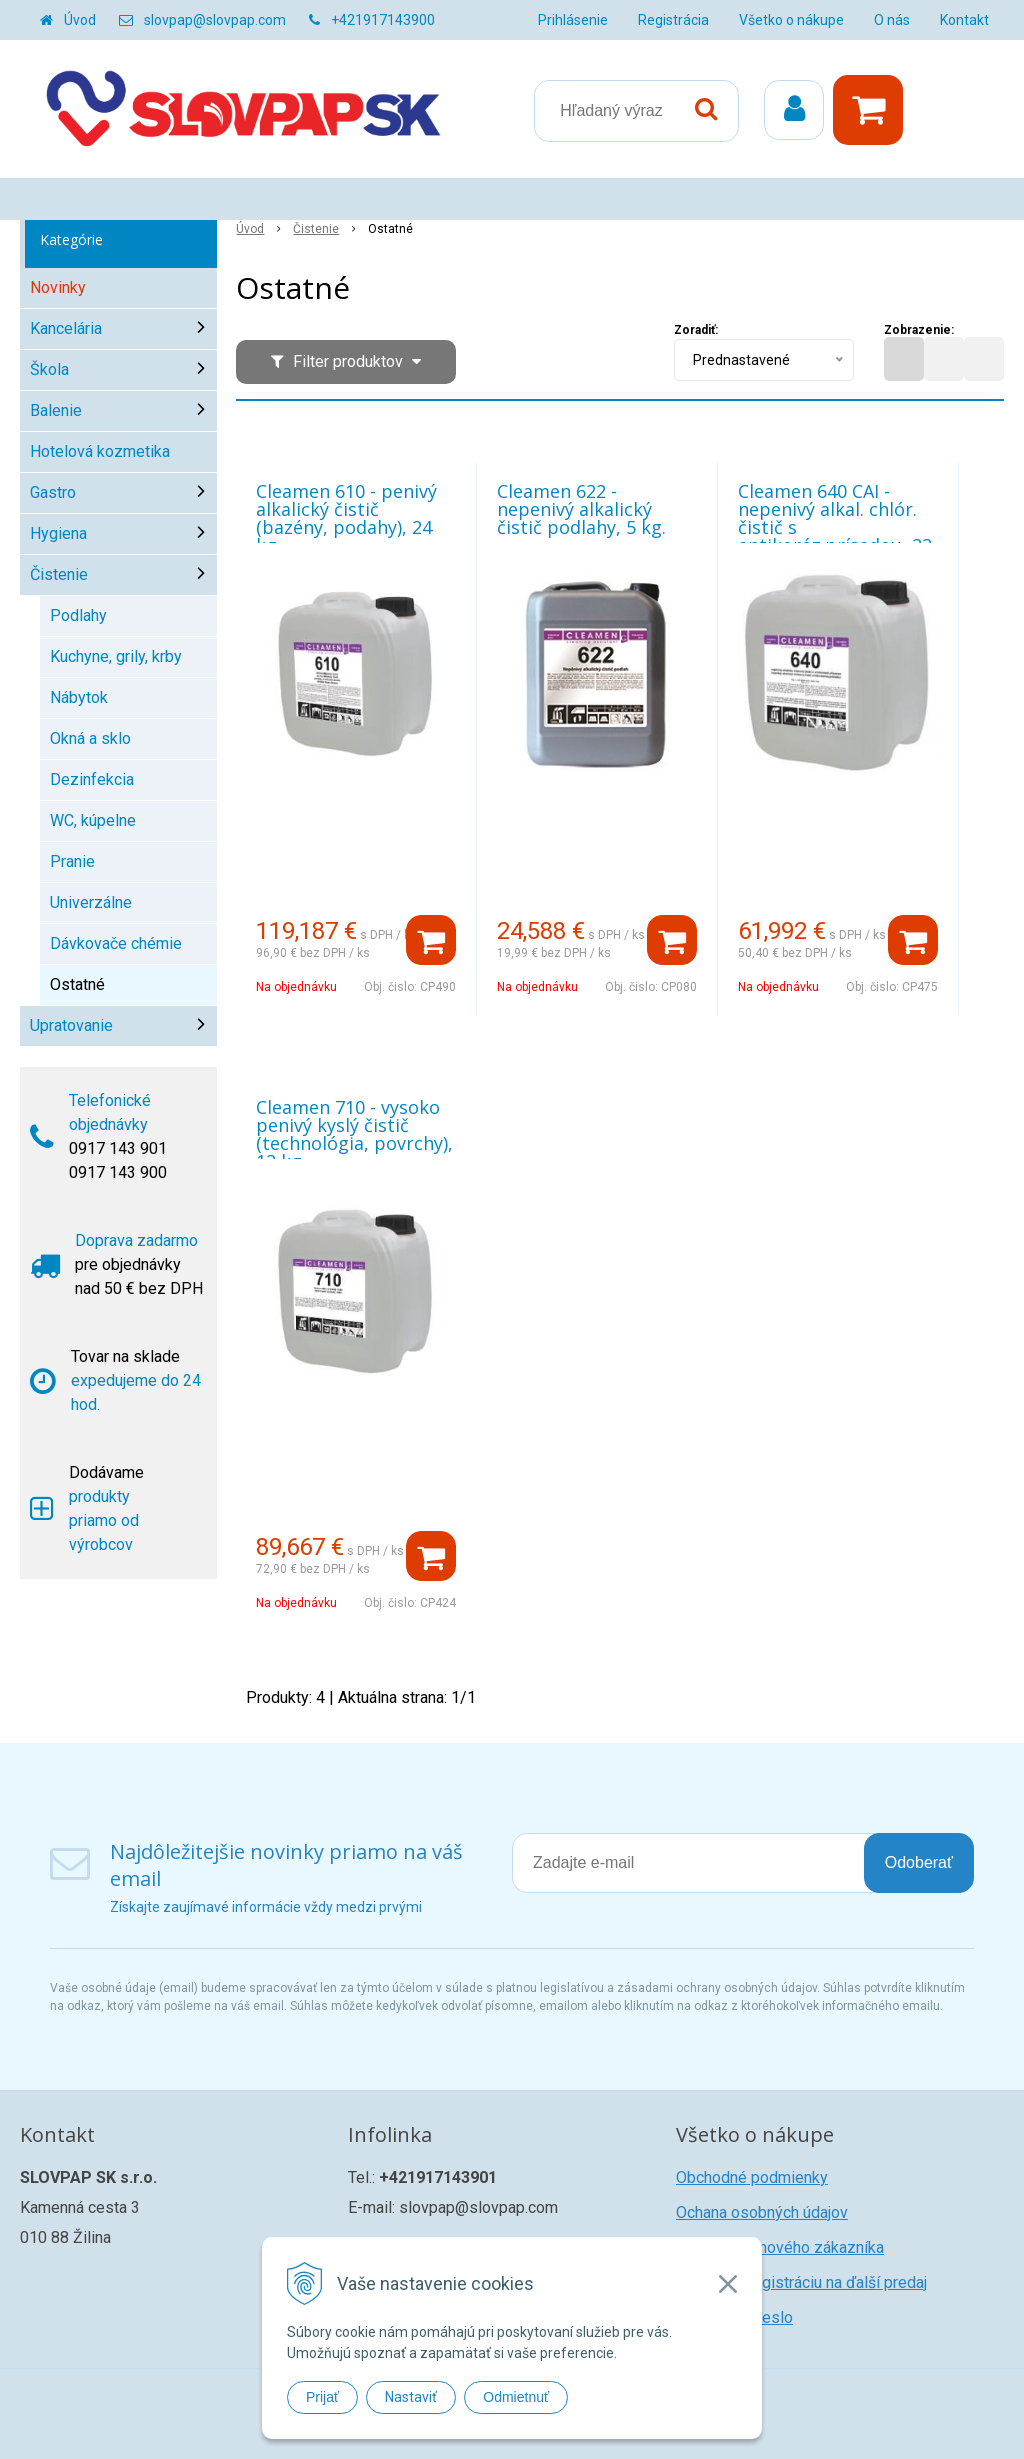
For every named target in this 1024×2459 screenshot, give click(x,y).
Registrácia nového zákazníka (780, 2247)
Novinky (58, 287)
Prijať (322, 2397)
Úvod (80, 20)
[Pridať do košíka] (431, 940)
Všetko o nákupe (791, 20)
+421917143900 (383, 20)
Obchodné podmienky (752, 2177)
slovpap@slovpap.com (215, 20)
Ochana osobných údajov (762, 2212)
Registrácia (673, 20)
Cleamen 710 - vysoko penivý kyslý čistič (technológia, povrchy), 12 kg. (354, 1134)
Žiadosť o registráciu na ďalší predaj (801, 2282)
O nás (892, 20)
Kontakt (964, 20)
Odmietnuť (516, 2397)
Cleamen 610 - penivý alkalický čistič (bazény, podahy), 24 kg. (346, 518)
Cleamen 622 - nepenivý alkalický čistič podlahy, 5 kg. (581, 509)
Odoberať (919, 1862)
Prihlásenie (573, 20)
